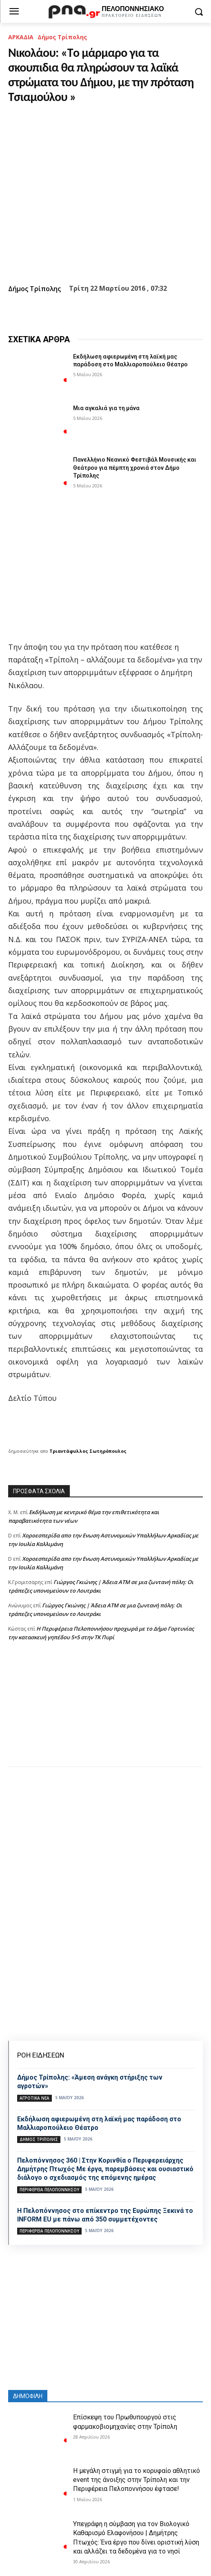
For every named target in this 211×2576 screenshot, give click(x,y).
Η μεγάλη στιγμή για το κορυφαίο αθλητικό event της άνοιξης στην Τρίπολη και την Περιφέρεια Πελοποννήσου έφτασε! (136, 2480)
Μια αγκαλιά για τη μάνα (106, 408)
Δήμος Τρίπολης (62, 37)
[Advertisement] (105, 1712)
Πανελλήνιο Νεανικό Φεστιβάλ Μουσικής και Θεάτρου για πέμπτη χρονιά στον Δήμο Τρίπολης (134, 467)
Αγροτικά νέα (34, 2098)
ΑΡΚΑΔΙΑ (20, 37)
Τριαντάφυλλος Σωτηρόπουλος (88, 1451)
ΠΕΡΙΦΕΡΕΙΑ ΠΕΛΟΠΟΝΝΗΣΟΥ (49, 2189)
